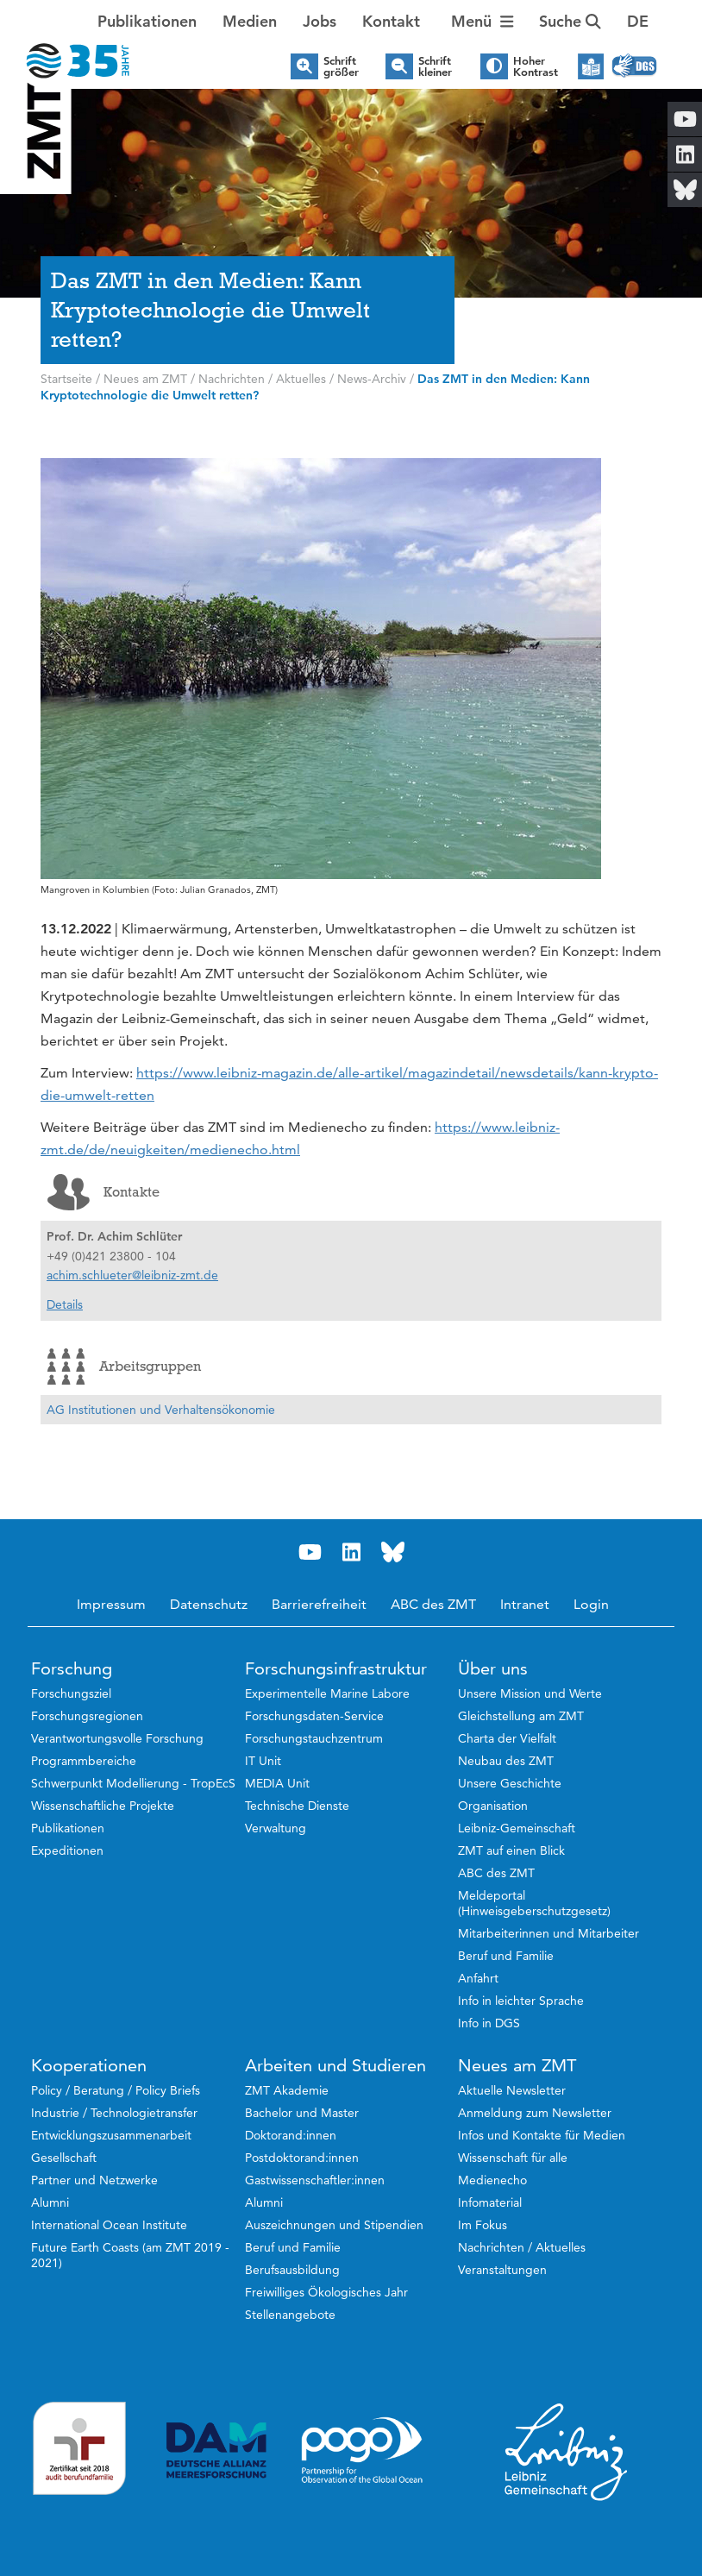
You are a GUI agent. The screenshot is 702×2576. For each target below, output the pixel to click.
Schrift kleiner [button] (435, 66)
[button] (637, 21)
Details (65, 1304)
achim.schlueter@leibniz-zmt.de (132, 1275)
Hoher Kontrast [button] (535, 66)
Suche (570, 21)
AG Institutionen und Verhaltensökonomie (161, 1409)
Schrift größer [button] (341, 66)
